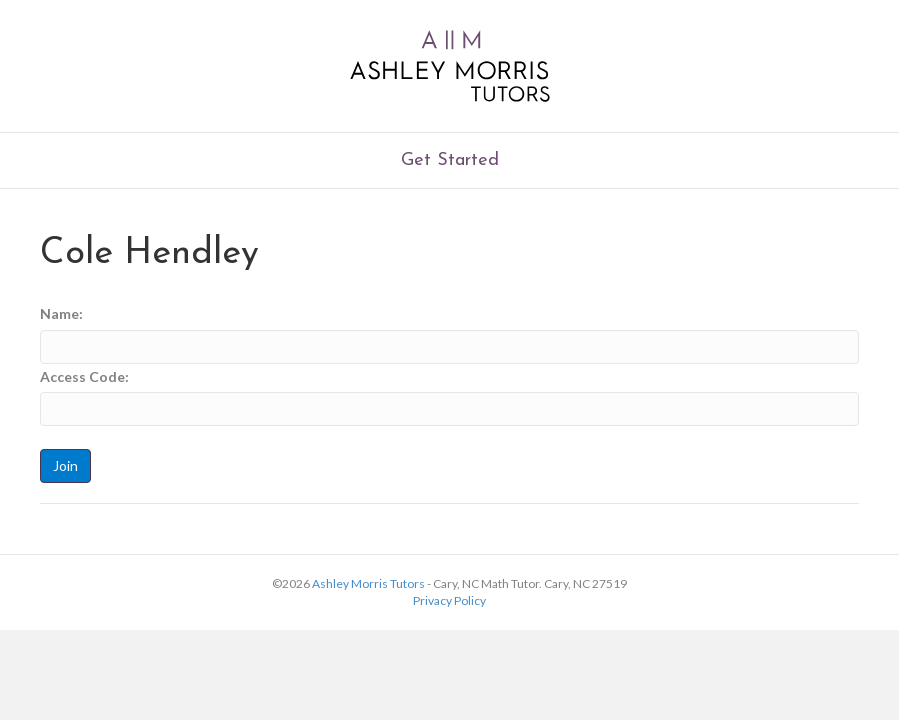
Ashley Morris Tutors (368, 583)
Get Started (450, 160)
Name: (61, 313)
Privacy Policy (449, 600)
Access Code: (84, 376)
